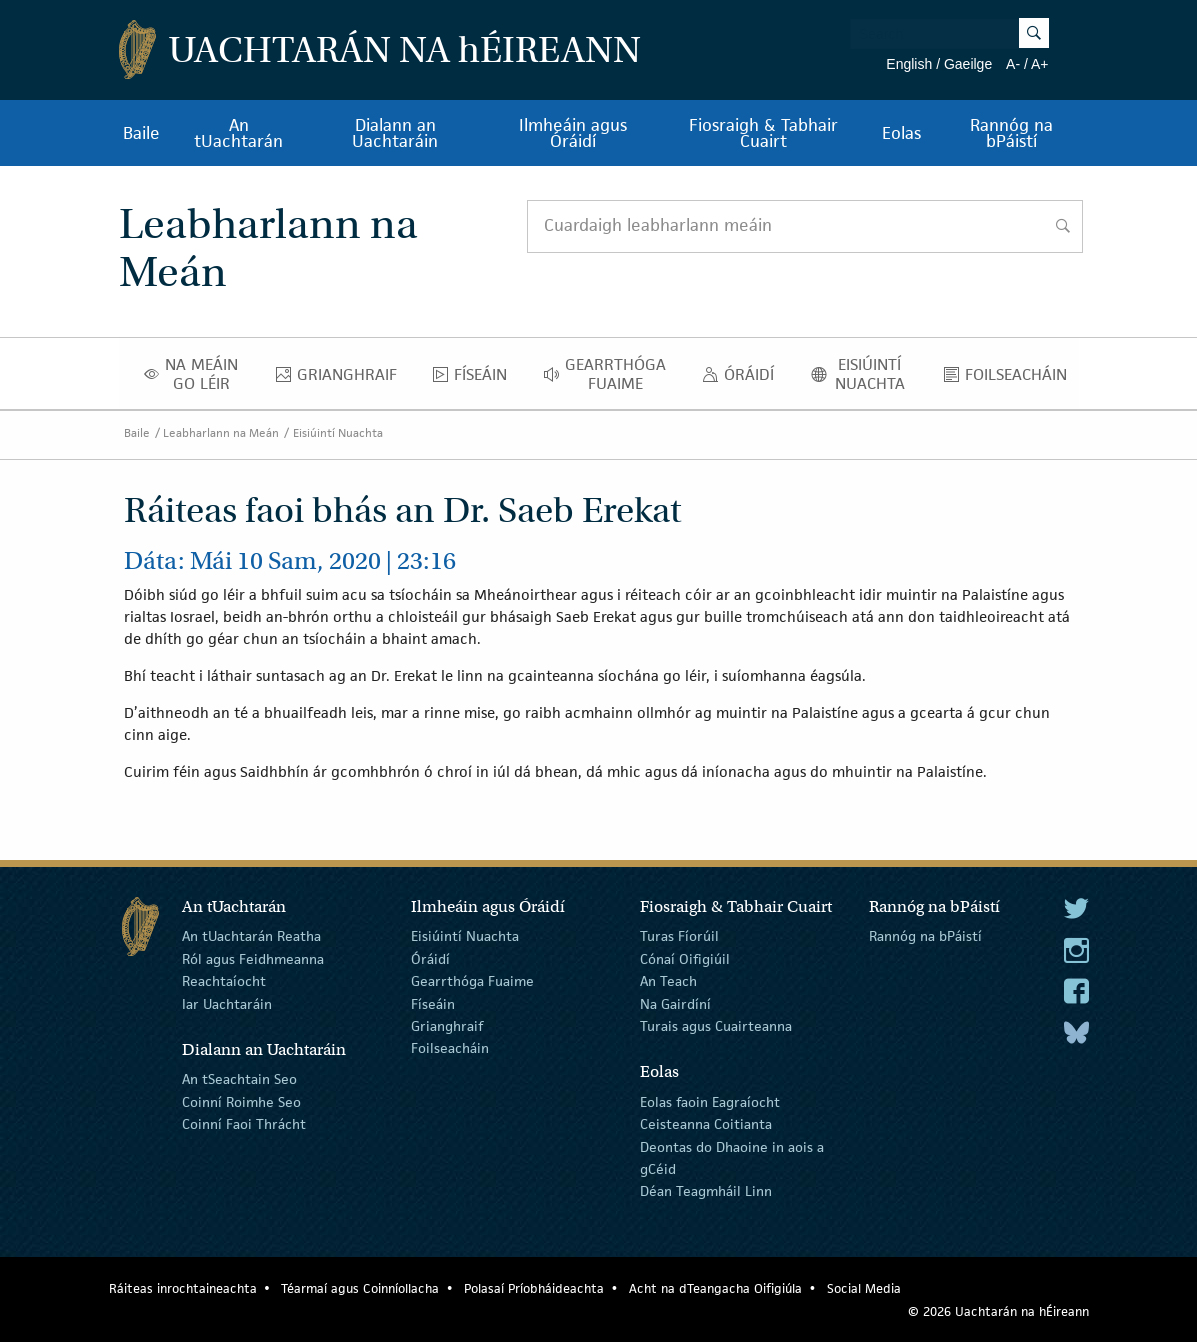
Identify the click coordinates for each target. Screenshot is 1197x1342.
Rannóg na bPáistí (1011, 133)
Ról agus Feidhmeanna (253, 959)
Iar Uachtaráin (227, 1003)
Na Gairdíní (675, 1003)
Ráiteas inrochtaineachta (183, 1288)
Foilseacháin (1011, 379)
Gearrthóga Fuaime (610, 374)
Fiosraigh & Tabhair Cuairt (763, 133)
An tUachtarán (238, 133)
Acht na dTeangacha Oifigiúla (715, 1288)
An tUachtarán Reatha (251, 936)
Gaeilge (968, 64)
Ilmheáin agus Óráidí (573, 133)
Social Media (864, 1288)
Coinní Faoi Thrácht (244, 1124)
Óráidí (743, 379)
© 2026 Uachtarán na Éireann (998, 1311)
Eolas (901, 133)
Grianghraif (342, 379)
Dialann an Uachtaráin (395, 133)
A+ (1040, 64)
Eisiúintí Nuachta (865, 374)
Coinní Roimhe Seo (241, 1102)
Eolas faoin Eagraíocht (710, 1102)
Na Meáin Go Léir (197, 374)
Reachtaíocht (224, 981)
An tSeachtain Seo (239, 1079)
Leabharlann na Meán (221, 432)
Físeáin (475, 379)
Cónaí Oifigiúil (685, 959)
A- (1013, 64)
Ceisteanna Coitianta (706, 1124)
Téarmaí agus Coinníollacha (360, 1288)
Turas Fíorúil (679, 936)
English (909, 64)
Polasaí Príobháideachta (534, 1288)
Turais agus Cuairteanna (716, 1026)
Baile (141, 133)
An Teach (668, 981)
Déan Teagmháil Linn (706, 1191)
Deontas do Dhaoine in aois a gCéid (732, 1157)
